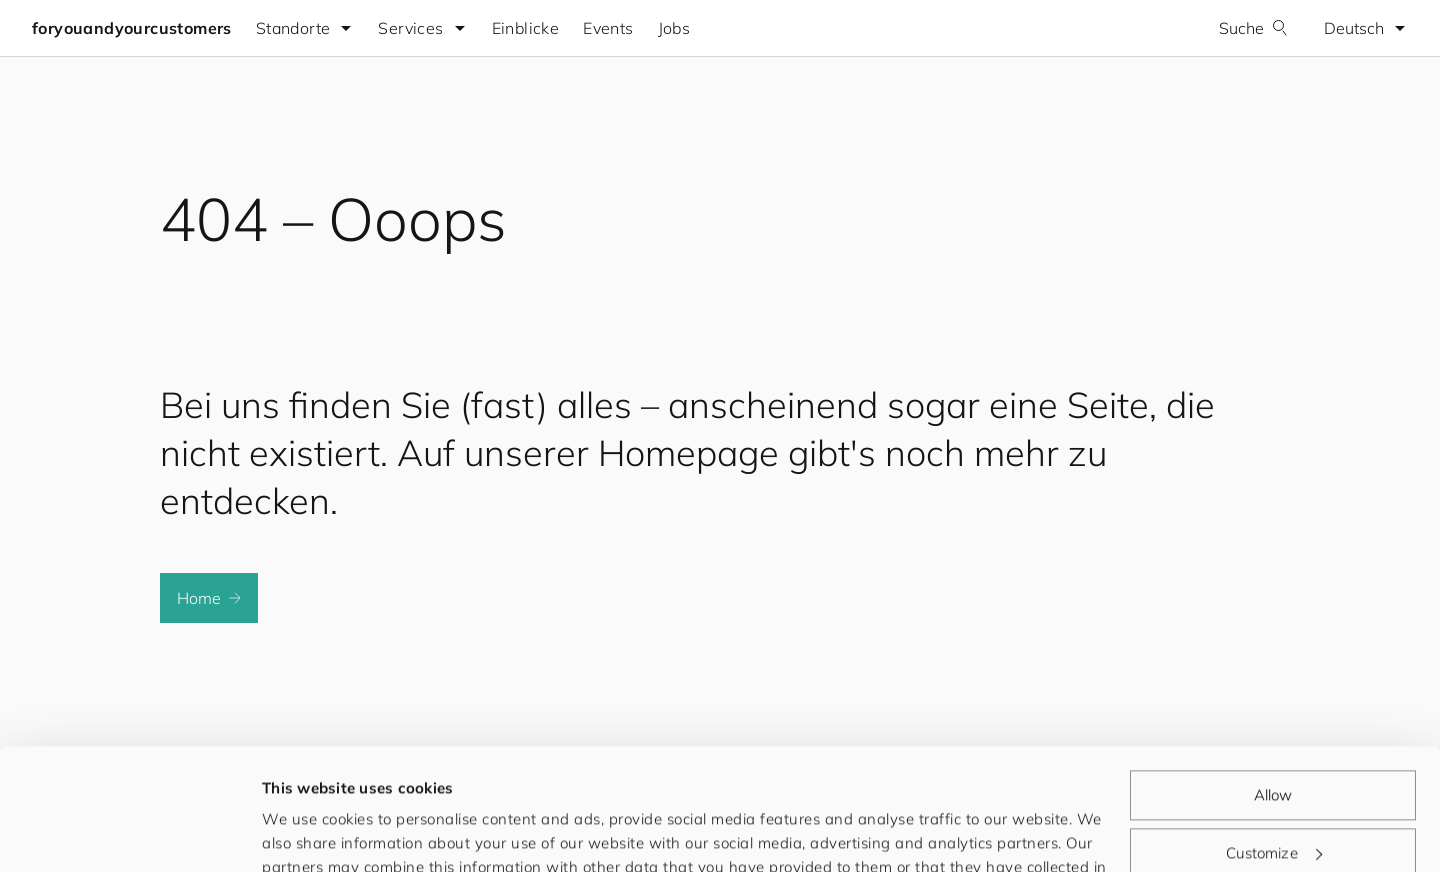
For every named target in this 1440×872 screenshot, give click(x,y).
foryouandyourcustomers (132, 28)
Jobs (674, 28)
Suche (1253, 28)
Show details (309, 832)
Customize (1274, 738)
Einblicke (526, 28)
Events (608, 28)
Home (209, 598)
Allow (1273, 681)
